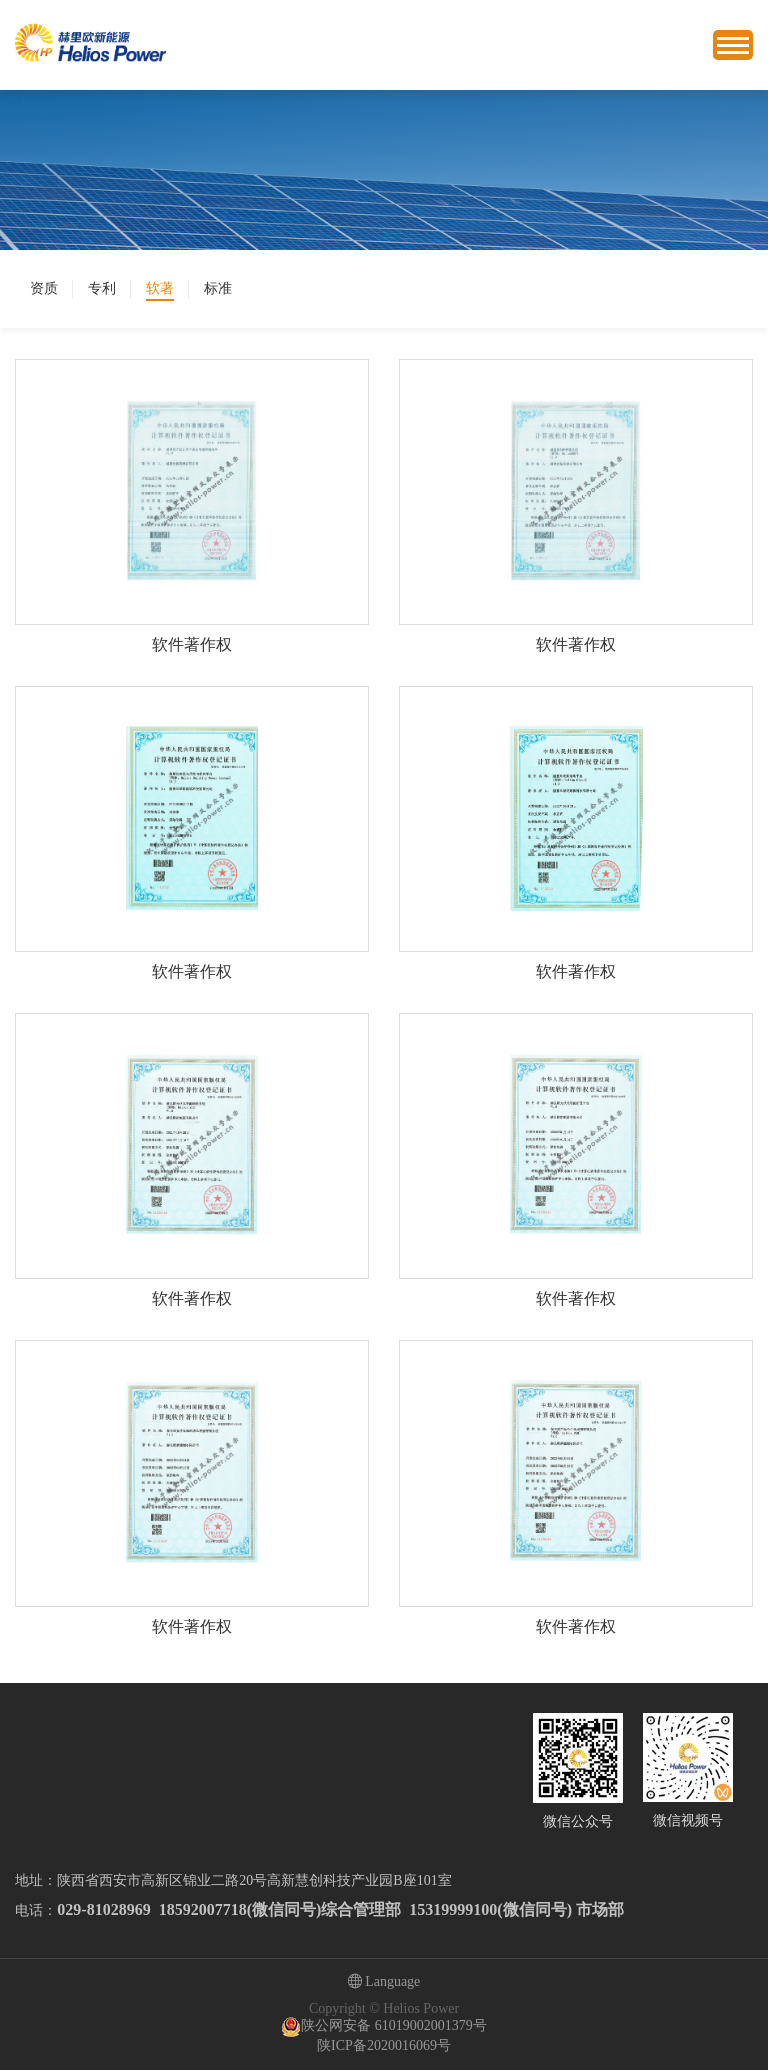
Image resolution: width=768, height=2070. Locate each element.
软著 (160, 288)
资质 (44, 288)
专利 (102, 288)
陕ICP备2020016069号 (384, 2045)
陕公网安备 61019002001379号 (384, 2027)
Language (384, 1982)
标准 (218, 288)
